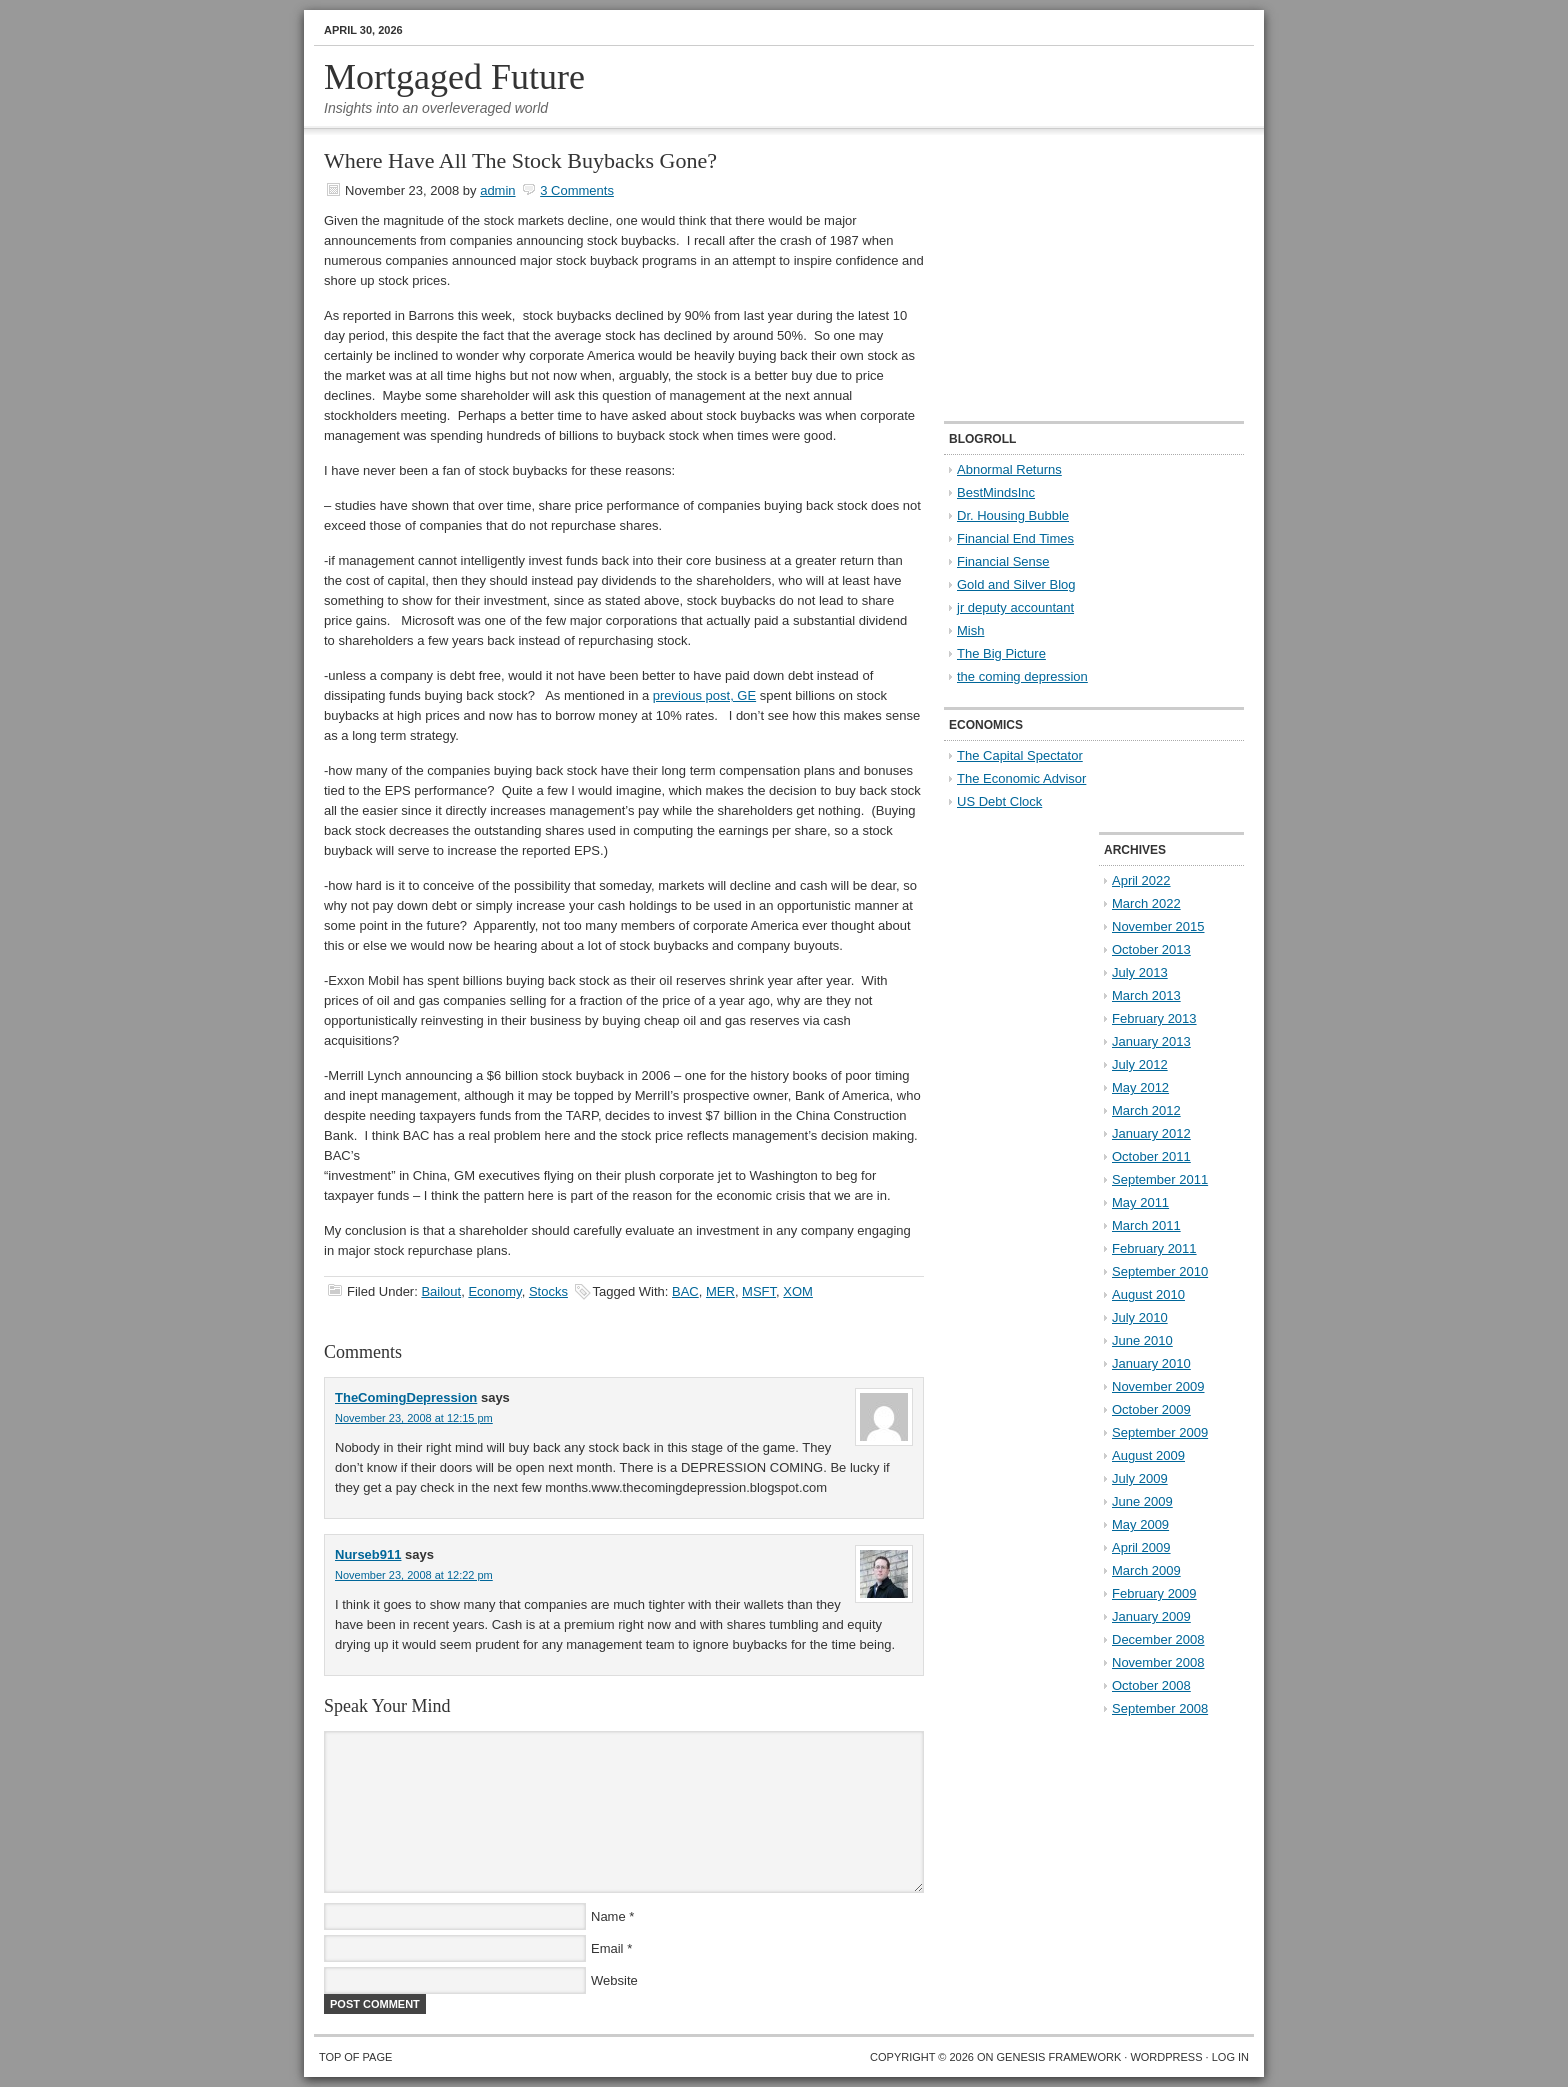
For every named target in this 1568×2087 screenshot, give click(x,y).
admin (497, 190)
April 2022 (1141, 880)
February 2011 (1154, 1248)
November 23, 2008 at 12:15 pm (414, 1418)
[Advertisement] (1069, 276)
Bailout (441, 1291)
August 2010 (1148, 1294)
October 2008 (1151, 1685)
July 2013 (1140, 972)
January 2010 (1151, 1363)
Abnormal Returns (1009, 469)
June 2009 (1142, 1501)
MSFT (759, 1291)
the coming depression (1022, 676)
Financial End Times (1015, 538)
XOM (798, 1291)
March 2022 (1146, 903)
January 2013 (1151, 1041)
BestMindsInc (996, 492)
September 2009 (1160, 1432)
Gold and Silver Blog (1016, 584)
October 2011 (1151, 1156)
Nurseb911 (368, 1554)
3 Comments (577, 190)
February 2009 (1154, 1593)
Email (607, 1948)
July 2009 (1140, 1478)
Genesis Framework (1059, 2057)
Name (608, 1916)
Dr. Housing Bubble (1013, 515)
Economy (494, 1291)
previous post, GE (704, 695)
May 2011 (1140, 1202)
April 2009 (1141, 1547)
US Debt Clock (999, 801)
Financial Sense (1003, 561)
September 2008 (1160, 1708)
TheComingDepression (406, 1397)
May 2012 (1140, 1087)
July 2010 (1140, 1317)
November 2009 (1158, 1386)
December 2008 (1158, 1639)
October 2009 (1151, 1409)
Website (614, 1980)
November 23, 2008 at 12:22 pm (414, 1575)
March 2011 (1146, 1225)
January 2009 (1151, 1616)
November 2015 (1158, 926)
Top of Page (355, 2057)
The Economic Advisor (1021, 778)
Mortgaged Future (454, 77)
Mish (970, 630)
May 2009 (1140, 1524)
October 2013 (1151, 949)
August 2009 (1148, 1455)
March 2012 (1146, 1110)
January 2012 (1151, 1133)
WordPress (1166, 2057)
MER (720, 1291)
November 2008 (1158, 1662)
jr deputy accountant (1015, 607)
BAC (685, 1291)
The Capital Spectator (1020, 755)
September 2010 (1160, 1271)
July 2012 (1140, 1064)
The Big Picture (1001, 653)
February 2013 (1154, 1018)
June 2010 (1142, 1340)
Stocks (548, 1291)
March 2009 (1146, 1570)
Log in (1230, 2057)
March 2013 (1146, 995)
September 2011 (1160, 1179)
